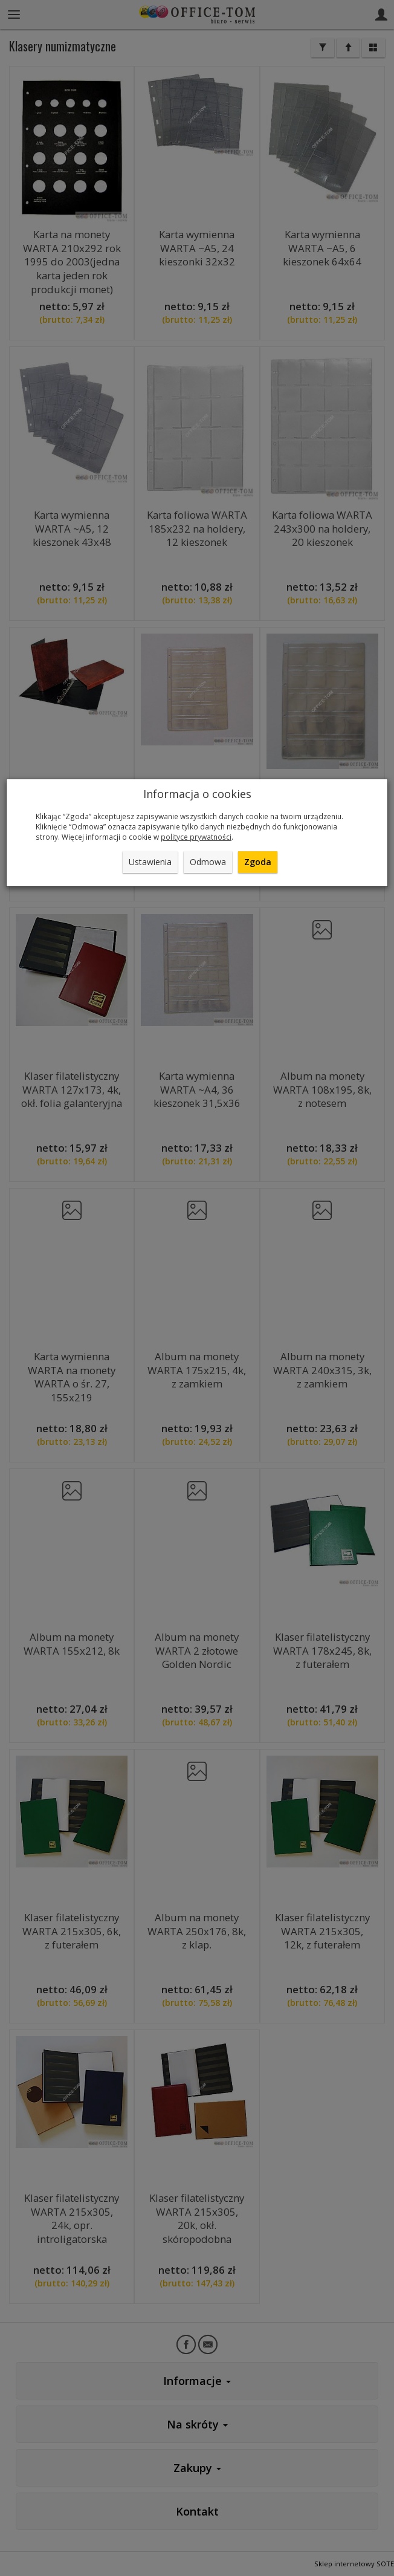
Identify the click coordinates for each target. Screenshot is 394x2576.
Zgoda (257, 862)
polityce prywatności (196, 837)
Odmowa (208, 862)
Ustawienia (150, 862)
